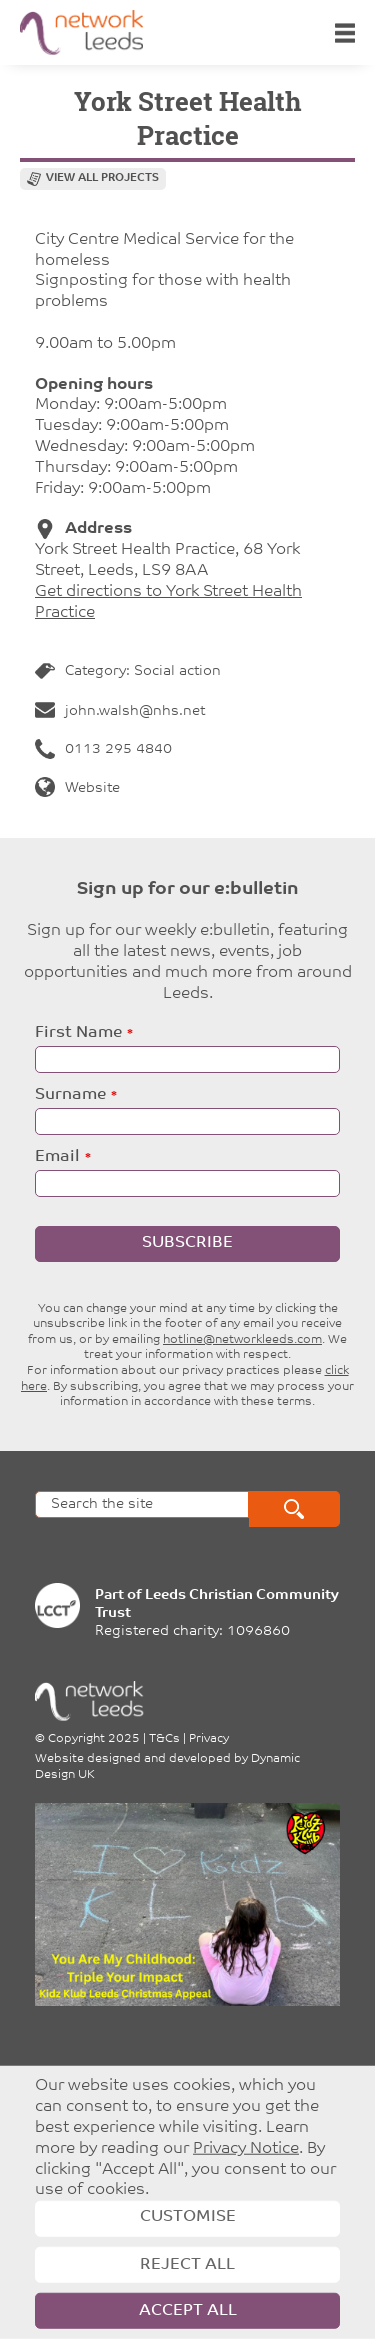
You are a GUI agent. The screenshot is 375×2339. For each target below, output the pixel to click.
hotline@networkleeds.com (242, 1340)
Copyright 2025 (94, 1739)
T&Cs (164, 1739)
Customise (188, 2217)
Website (77, 788)
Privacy (209, 1739)
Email (57, 1157)
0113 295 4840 (103, 749)
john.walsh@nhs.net (120, 711)
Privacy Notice (246, 2149)
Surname (70, 1095)
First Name (78, 1033)
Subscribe (187, 1243)
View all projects (102, 178)
